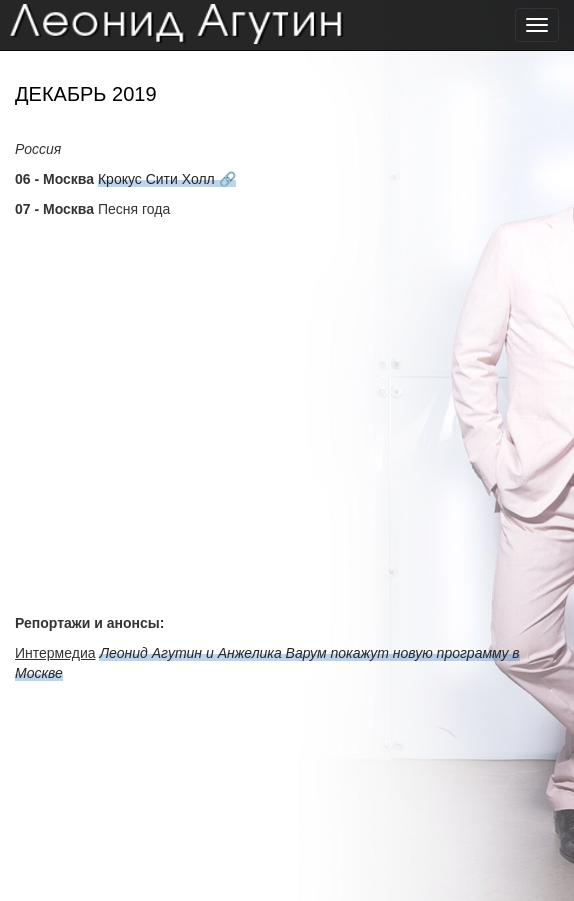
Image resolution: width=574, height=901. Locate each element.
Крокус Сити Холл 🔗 (167, 179)
